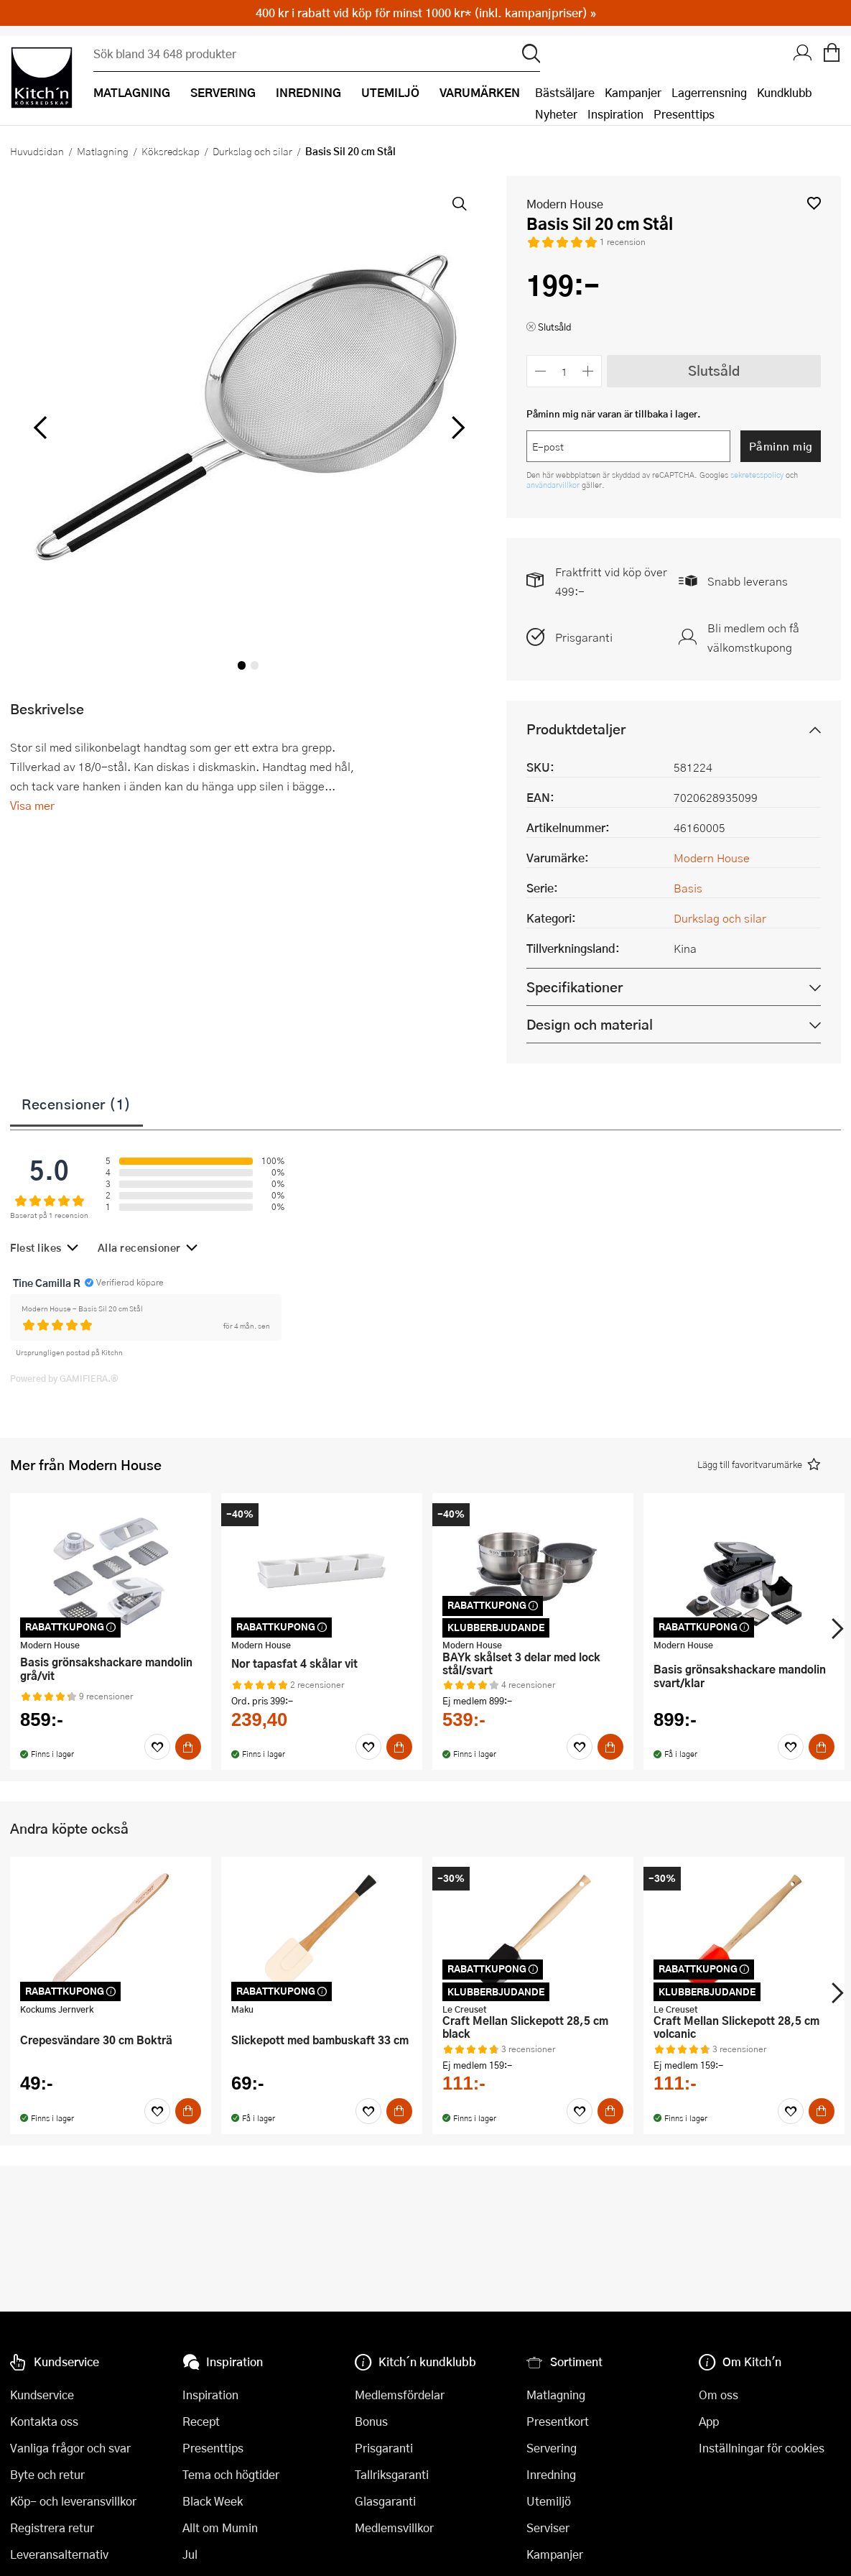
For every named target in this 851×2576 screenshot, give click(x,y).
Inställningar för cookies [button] (761, 2447)
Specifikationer (574, 987)
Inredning (551, 2474)
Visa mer (32, 805)
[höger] (456, 428)
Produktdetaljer (576, 729)
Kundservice (42, 2394)
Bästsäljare (565, 92)
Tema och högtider (230, 2474)
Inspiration (615, 114)
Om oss (718, 2394)
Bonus (371, 2421)
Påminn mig (781, 446)
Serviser (547, 2527)
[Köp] (188, 1747)
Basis (688, 888)
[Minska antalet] (540, 371)
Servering (551, 2447)
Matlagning (103, 151)
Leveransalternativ (59, 2554)
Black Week (212, 2501)
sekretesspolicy (758, 474)
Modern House (564, 203)
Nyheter (556, 114)
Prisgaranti (584, 637)
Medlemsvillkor (394, 2527)
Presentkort (557, 2421)
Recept (201, 2421)
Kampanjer (633, 92)
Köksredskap (170, 151)
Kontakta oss (44, 2421)
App (709, 2421)
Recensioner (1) (76, 1104)
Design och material (589, 1024)
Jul (189, 2554)
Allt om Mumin (220, 2527)
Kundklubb (784, 92)
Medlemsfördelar (400, 2394)
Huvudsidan (37, 151)
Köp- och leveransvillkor (73, 2501)
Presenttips (684, 114)
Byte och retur (47, 2474)
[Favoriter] (157, 1747)
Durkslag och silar (252, 151)
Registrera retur (52, 2527)
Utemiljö (548, 2501)
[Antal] (564, 371)
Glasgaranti (385, 2501)
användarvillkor (554, 484)
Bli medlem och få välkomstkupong (753, 637)
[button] (814, 203)
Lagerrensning (709, 92)
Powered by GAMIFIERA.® (64, 1378)
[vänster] (40, 428)
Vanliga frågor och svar (70, 2447)
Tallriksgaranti (392, 2474)
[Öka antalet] (588, 371)
